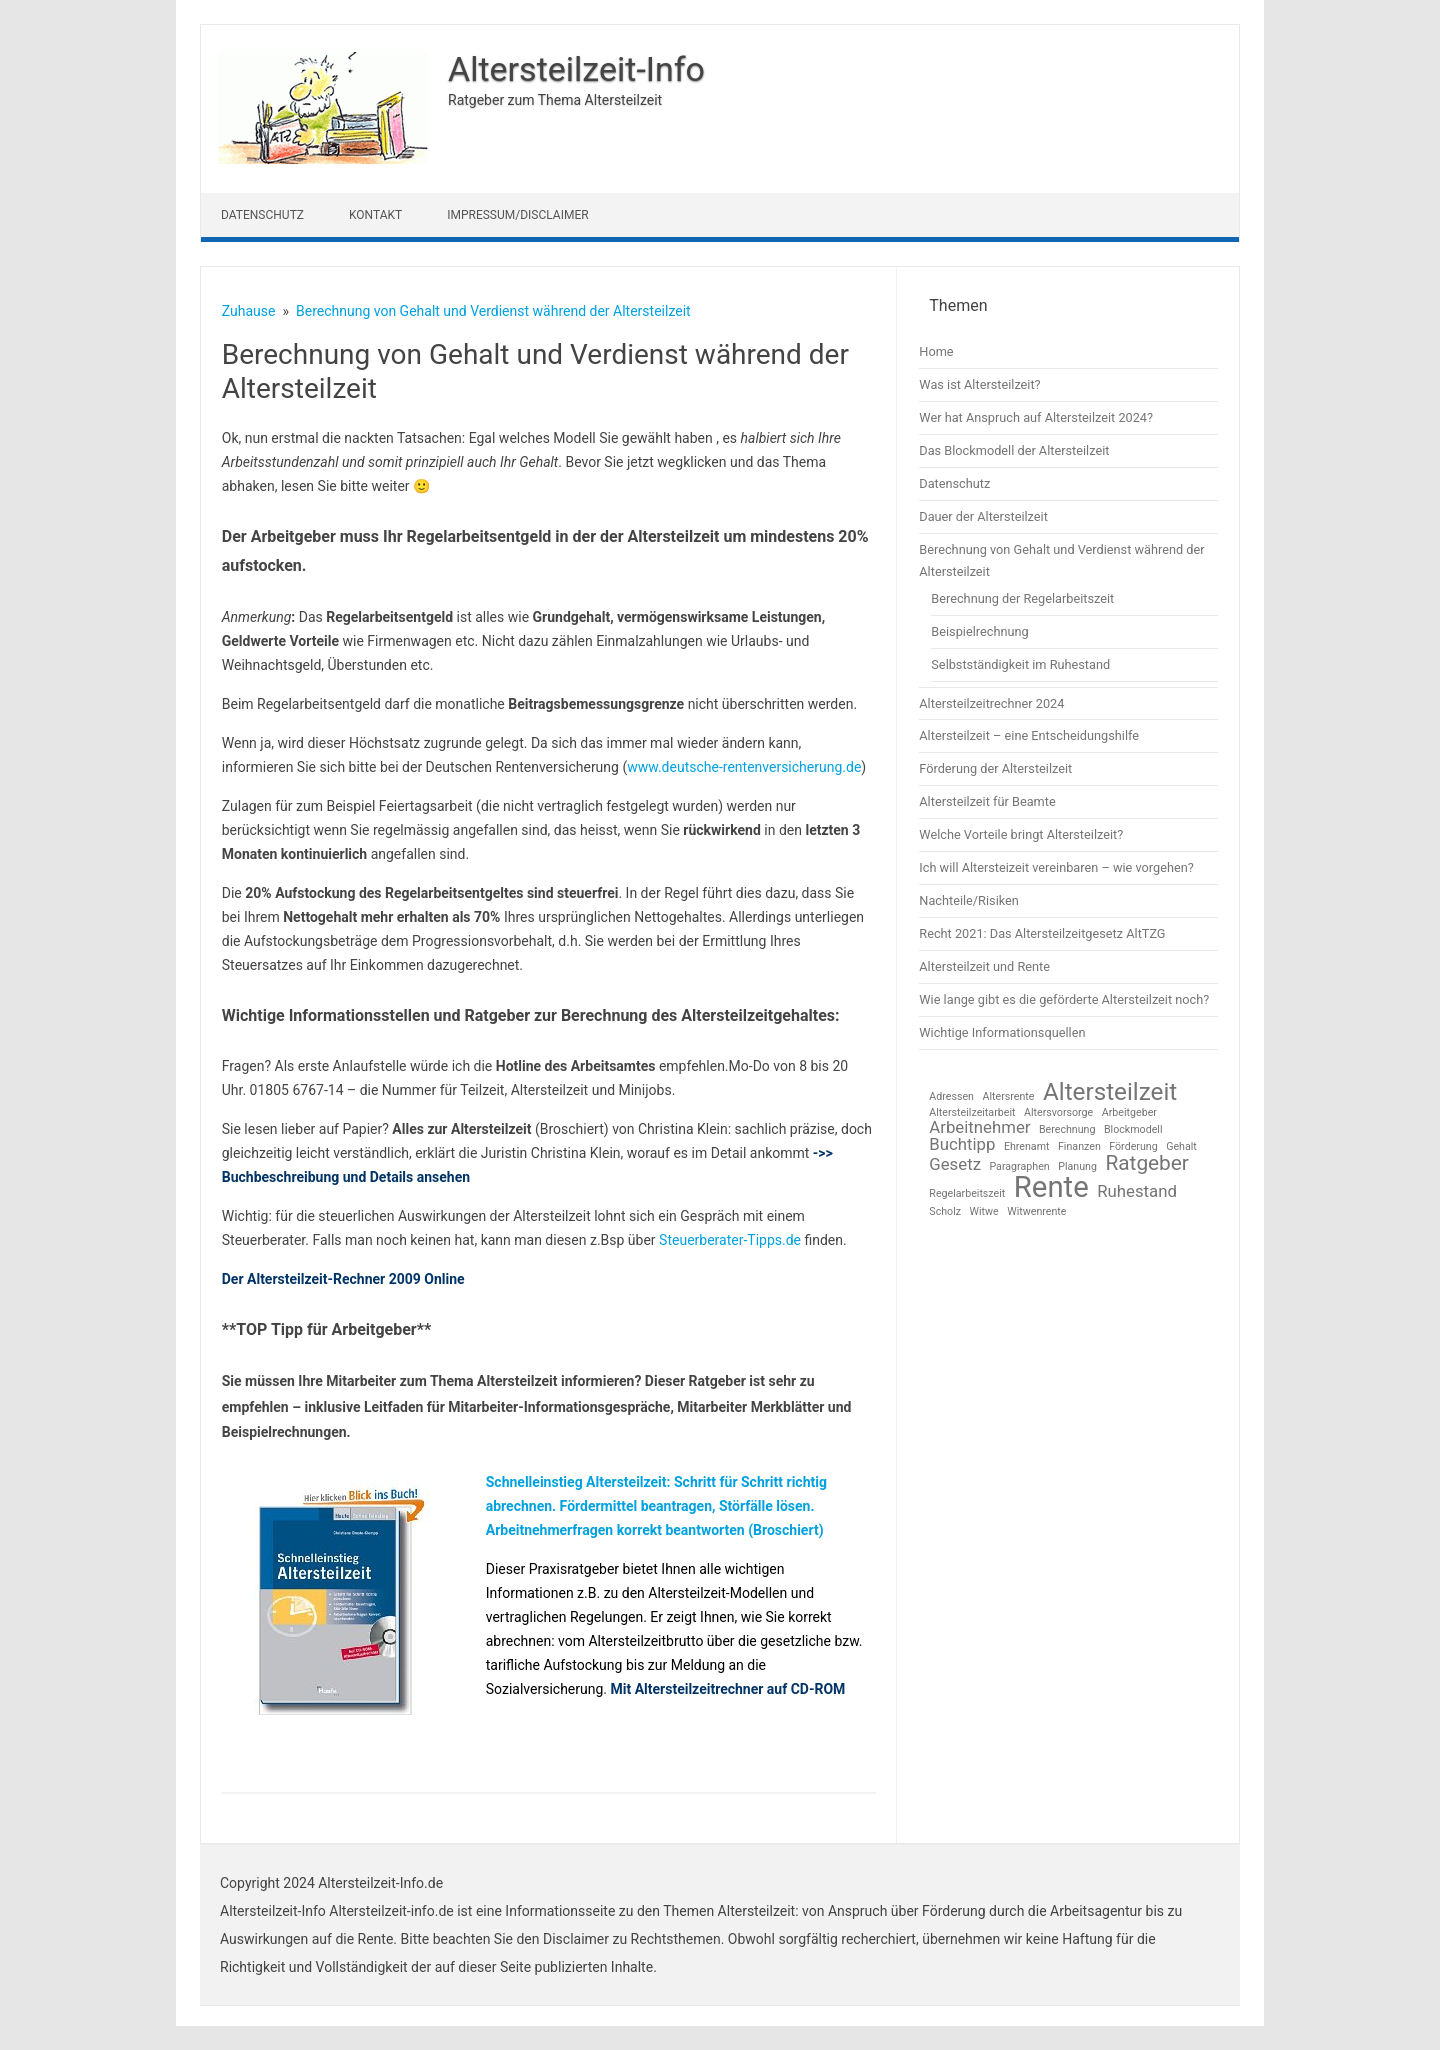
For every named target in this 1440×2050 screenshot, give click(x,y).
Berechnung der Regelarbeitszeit (1022, 598)
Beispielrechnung (979, 631)
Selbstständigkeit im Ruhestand (1020, 664)
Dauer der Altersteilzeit (983, 516)
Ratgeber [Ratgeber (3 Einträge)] (1147, 1163)
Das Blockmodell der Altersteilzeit (1014, 450)
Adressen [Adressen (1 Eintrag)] (951, 1097)
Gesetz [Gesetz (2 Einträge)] (955, 1164)
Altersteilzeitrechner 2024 (991, 703)
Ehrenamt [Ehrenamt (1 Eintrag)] (1027, 1147)
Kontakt (375, 215)
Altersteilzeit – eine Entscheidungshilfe (1029, 735)
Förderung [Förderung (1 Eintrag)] (1133, 1147)
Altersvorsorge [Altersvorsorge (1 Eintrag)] (1058, 1113)
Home (936, 351)
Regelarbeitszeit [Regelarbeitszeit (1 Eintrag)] (967, 1194)
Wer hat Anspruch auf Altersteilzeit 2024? (1036, 417)
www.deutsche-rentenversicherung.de (744, 767)
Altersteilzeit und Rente (984, 966)
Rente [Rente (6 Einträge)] (1051, 1187)
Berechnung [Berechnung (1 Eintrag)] (1067, 1130)
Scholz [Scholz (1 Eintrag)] (945, 1212)
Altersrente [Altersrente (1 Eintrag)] (1008, 1097)
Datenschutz (262, 215)
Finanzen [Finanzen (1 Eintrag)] (1079, 1147)
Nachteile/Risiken (969, 900)
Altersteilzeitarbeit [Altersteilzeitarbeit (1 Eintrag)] (972, 1113)
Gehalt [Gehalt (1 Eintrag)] (1181, 1147)
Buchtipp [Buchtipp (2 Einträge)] (962, 1144)
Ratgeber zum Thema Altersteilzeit (555, 100)
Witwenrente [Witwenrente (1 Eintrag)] (1036, 1212)
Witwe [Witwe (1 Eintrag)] (984, 1212)
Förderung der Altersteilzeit (995, 768)
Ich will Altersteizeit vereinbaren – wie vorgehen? (1056, 867)
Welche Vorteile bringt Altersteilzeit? (1021, 834)
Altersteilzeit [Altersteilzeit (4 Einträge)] (1110, 1092)
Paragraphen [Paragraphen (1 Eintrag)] (1019, 1167)
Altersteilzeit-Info (576, 69)
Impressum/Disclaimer (517, 215)
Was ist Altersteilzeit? (979, 384)
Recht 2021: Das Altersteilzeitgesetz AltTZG (1042, 933)
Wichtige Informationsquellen (1002, 1032)
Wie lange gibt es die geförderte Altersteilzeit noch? (1064, 999)
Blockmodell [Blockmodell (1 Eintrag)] (1133, 1130)
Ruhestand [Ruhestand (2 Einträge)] (1137, 1191)
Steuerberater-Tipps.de (730, 1240)
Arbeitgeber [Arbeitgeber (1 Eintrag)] (1129, 1113)
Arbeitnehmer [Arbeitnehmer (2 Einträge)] (979, 1127)
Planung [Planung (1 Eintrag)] (1077, 1167)
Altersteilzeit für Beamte (987, 801)
